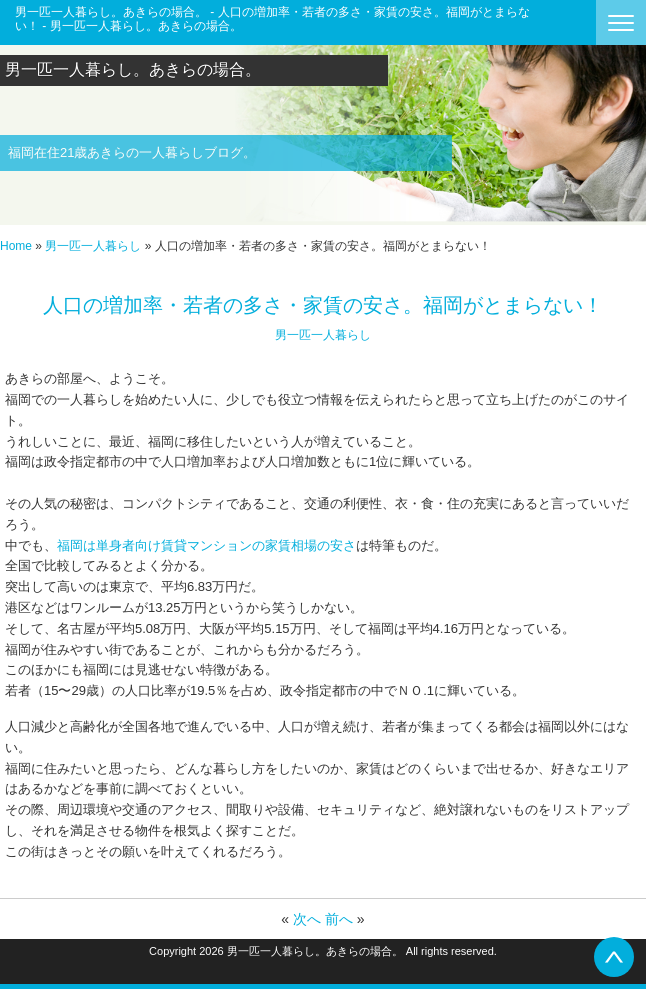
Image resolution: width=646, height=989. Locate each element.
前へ (339, 919)
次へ (307, 919)
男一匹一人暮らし (93, 246)
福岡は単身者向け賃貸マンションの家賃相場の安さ (206, 545)
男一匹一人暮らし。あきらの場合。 (133, 69)
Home (16, 246)
